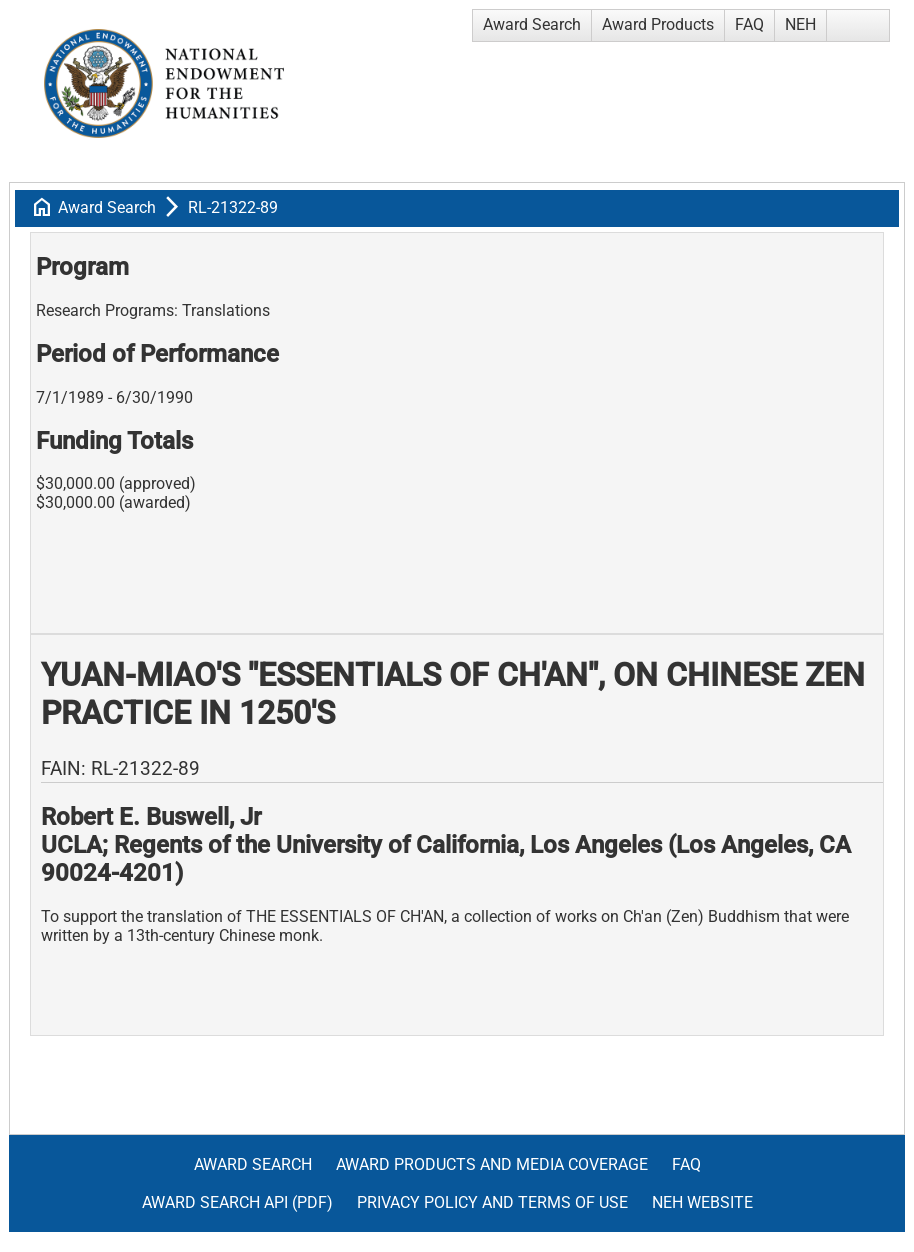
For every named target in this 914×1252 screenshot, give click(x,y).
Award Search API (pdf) (237, 1202)
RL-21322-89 (233, 207)
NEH (800, 24)
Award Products (658, 24)
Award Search (532, 24)
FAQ (749, 24)
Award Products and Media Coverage (492, 1164)
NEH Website (702, 1202)
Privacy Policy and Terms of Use (492, 1202)
